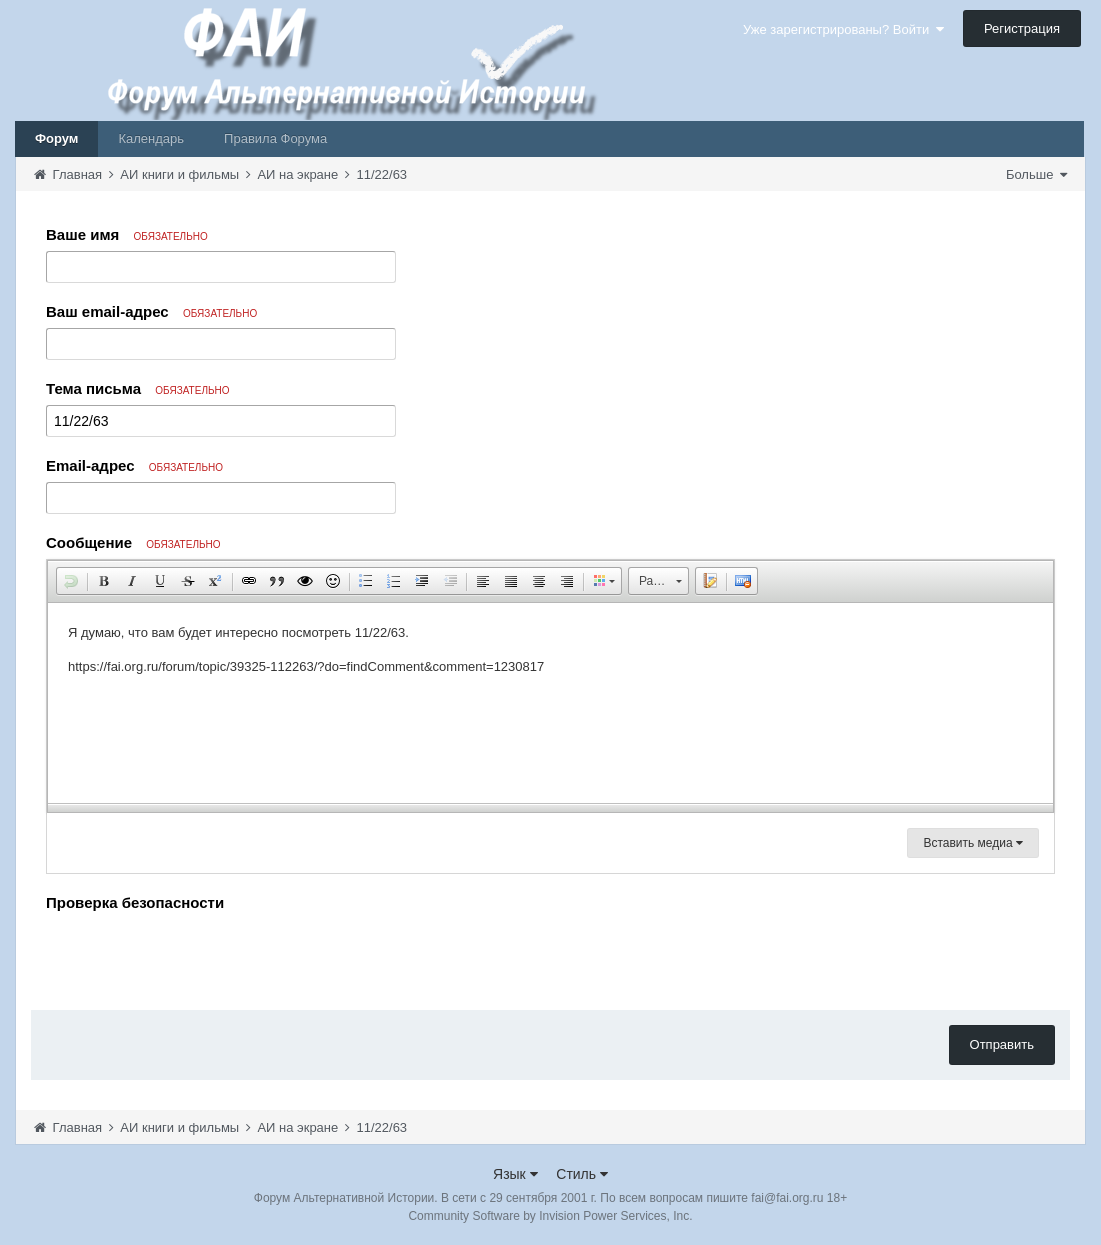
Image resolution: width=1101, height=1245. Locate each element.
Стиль (582, 1174)
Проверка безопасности (135, 902)
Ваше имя (127, 234)
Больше (1036, 174)
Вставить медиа (973, 843)
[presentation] (198, 956)
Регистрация (1022, 28)
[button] (71, 581)
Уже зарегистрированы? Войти (843, 29)
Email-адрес (134, 465)
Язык (515, 1174)
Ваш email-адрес (151, 311)
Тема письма (138, 388)
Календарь (151, 138)
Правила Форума (275, 138)
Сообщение (133, 542)
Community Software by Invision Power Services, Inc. (550, 1216)
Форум (56, 138)
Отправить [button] (1002, 1044)
